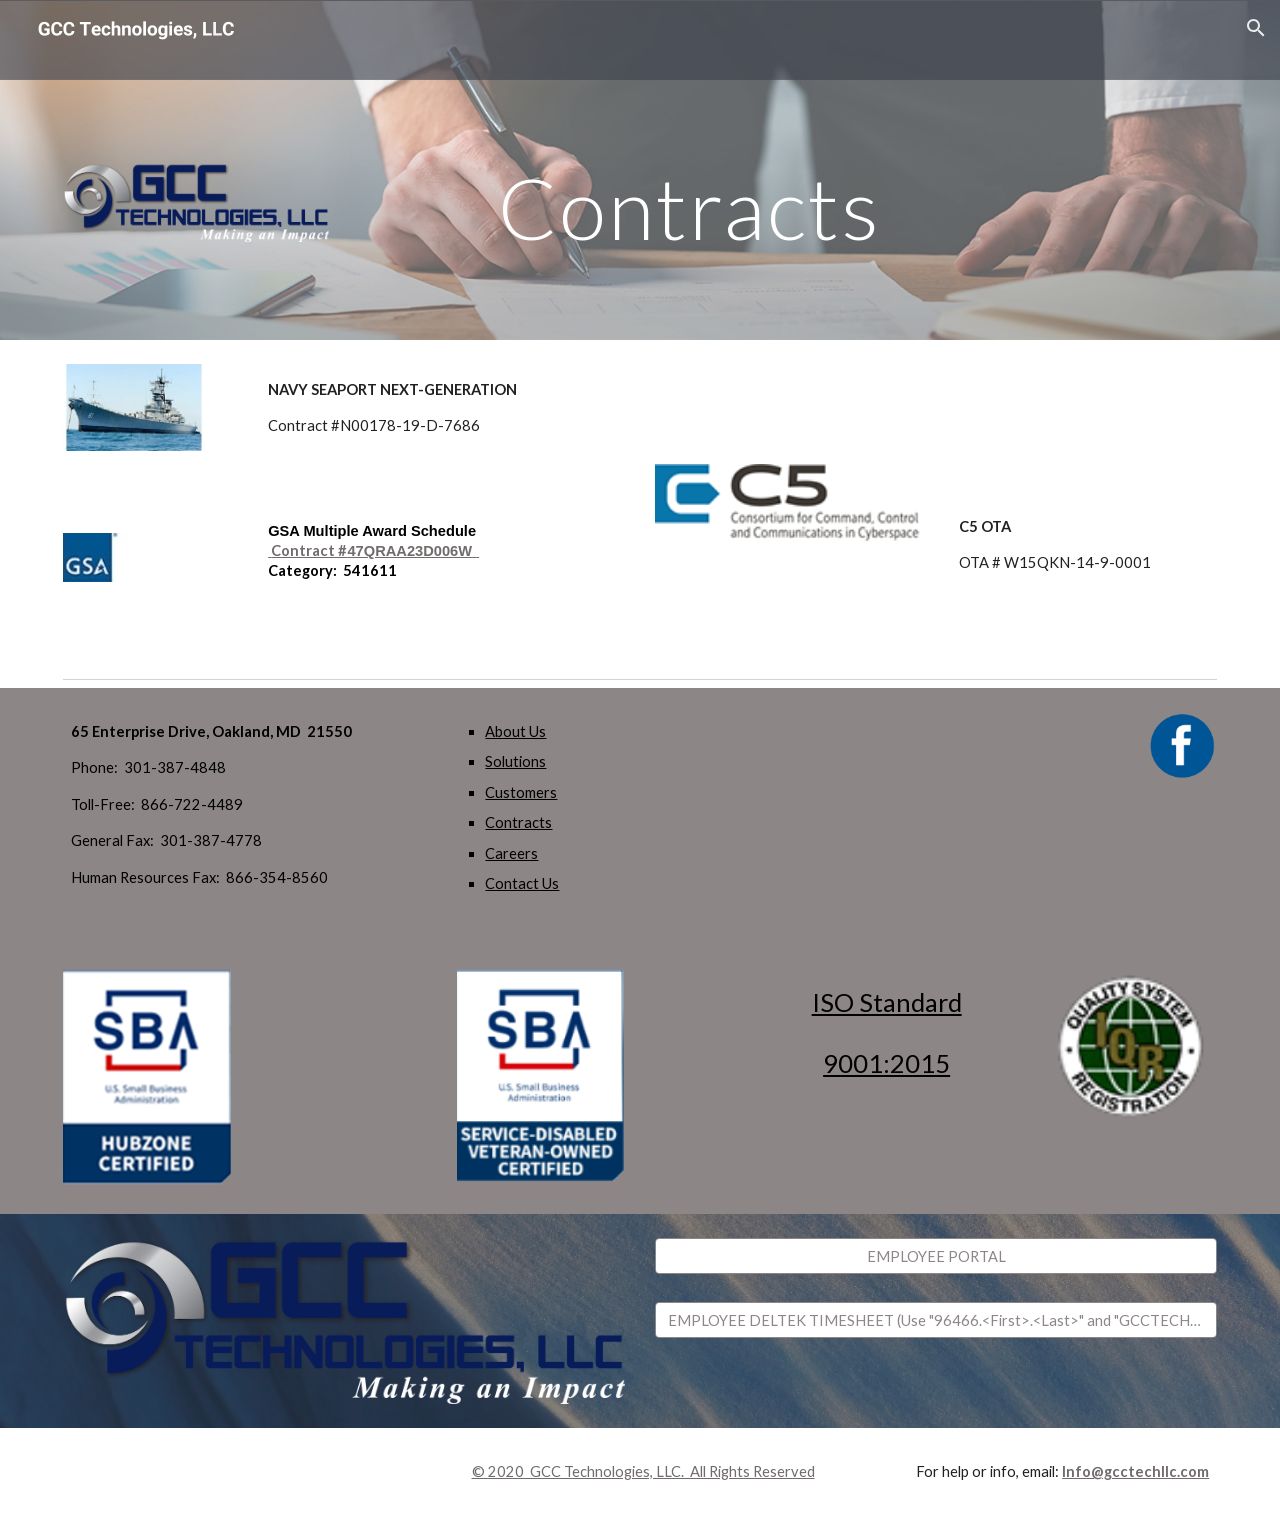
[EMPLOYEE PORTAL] (936, 1256)
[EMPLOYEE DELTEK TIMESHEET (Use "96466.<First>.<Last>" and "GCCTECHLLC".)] (936, 1320)
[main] (689, 169)
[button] (1256, 28)
